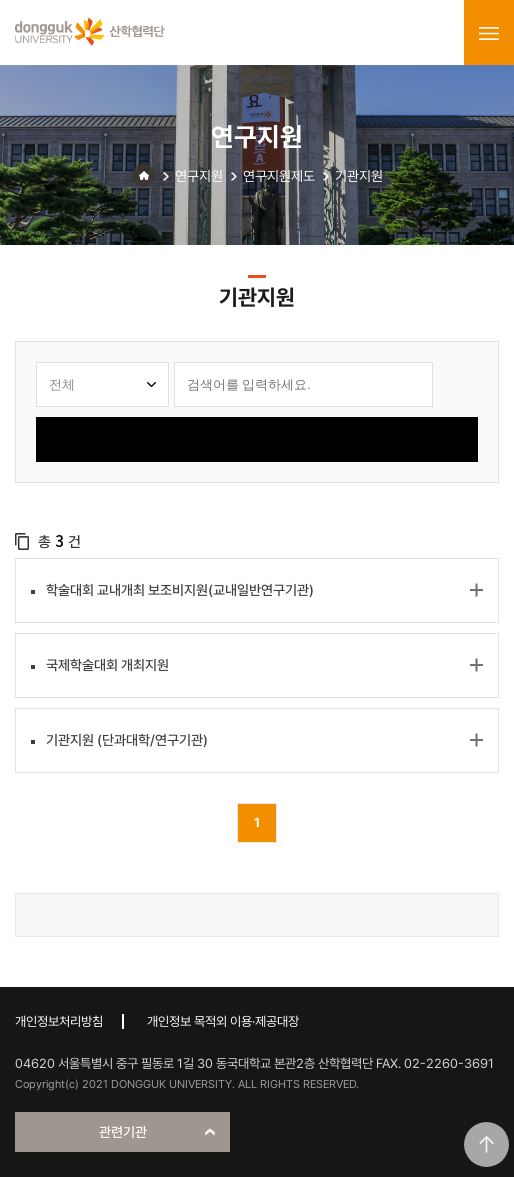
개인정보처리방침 (59, 1021)
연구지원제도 (279, 176)
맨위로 (486, 1144)
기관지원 (359, 176)
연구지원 (199, 176)
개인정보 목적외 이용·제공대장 (223, 1021)
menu (489, 33)
